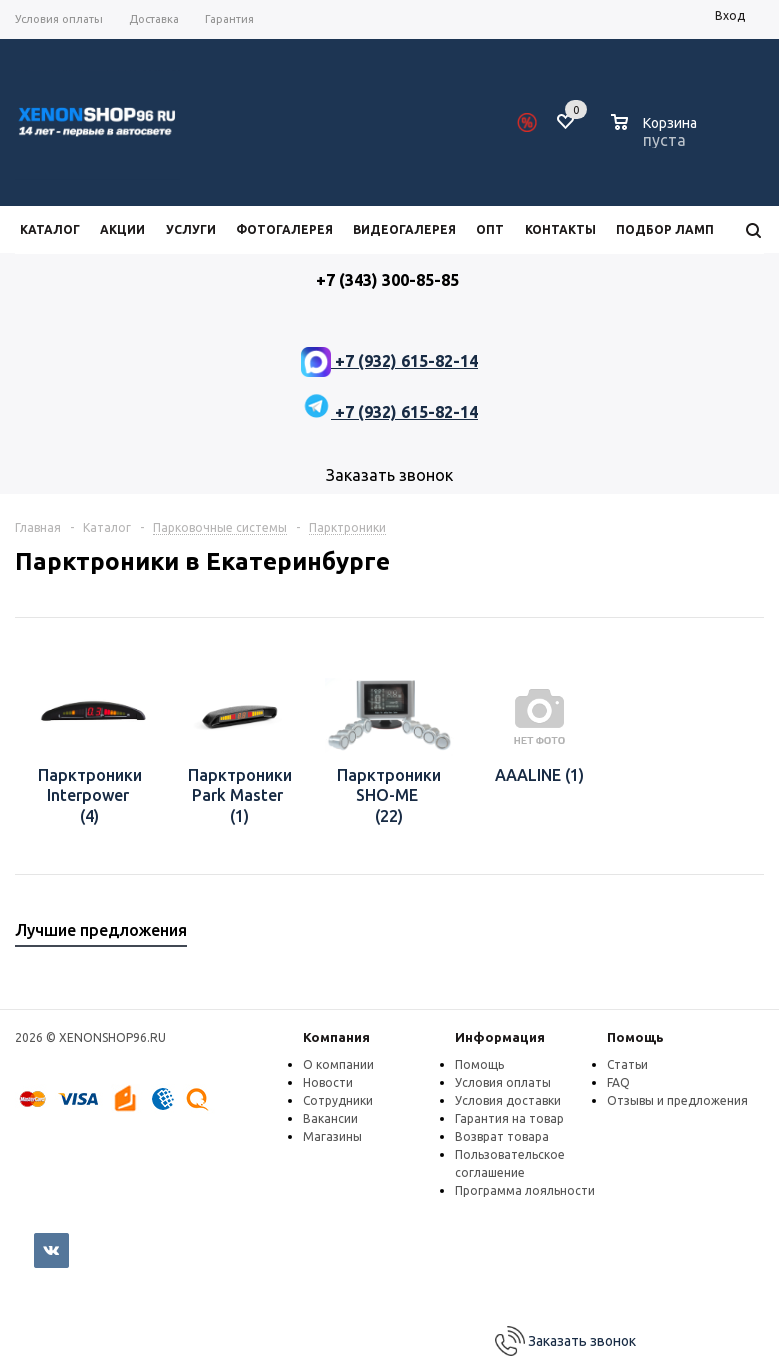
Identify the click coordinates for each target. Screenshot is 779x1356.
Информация (500, 1037)
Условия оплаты (503, 1082)
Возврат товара (502, 1136)
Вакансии (330, 1118)
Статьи (627, 1064)
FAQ (618, 1082)
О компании (338, 1064)
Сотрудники (338, 1100)
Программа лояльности (525, 1190)
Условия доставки (508, 1100)
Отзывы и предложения (677, 1100)
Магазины (332, 1136)
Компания (336, 1037)
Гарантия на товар (509, 1118)
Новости (328, 1082)
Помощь (635, 1037)
